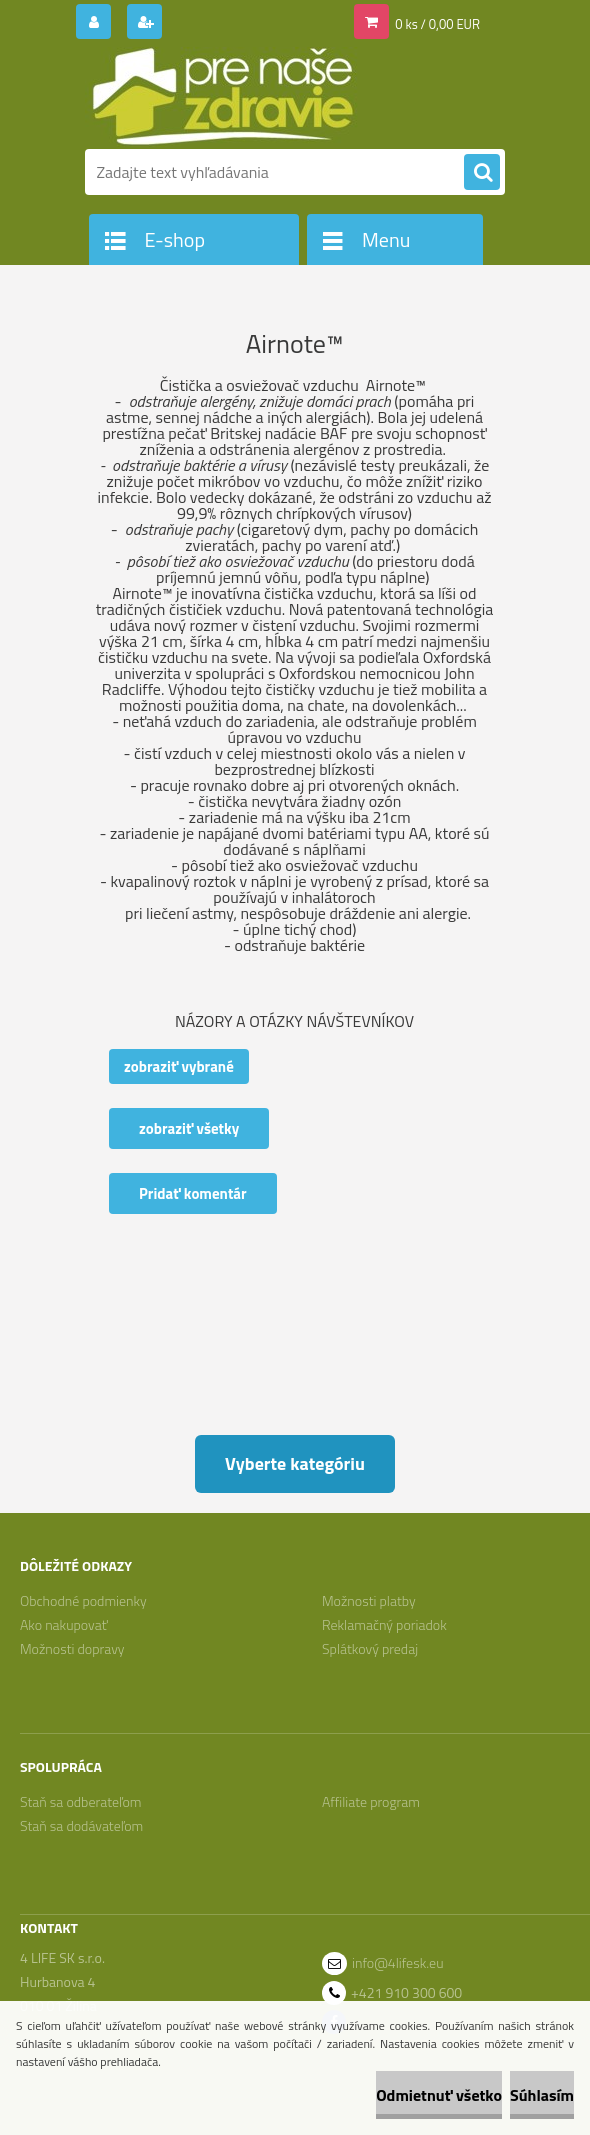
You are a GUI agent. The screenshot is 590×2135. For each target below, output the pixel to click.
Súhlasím (542, 2095)
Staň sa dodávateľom (81, 1825)
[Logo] (222, 97)
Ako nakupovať (64, 1624)
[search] (482, 173)
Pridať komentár (193, 1193)
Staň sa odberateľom (81, 1801)
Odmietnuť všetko (439, 2095)
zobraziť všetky (189, 1128)
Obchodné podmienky (83, 1600)
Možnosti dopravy (72, 1648)
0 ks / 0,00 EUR (437, 24)
